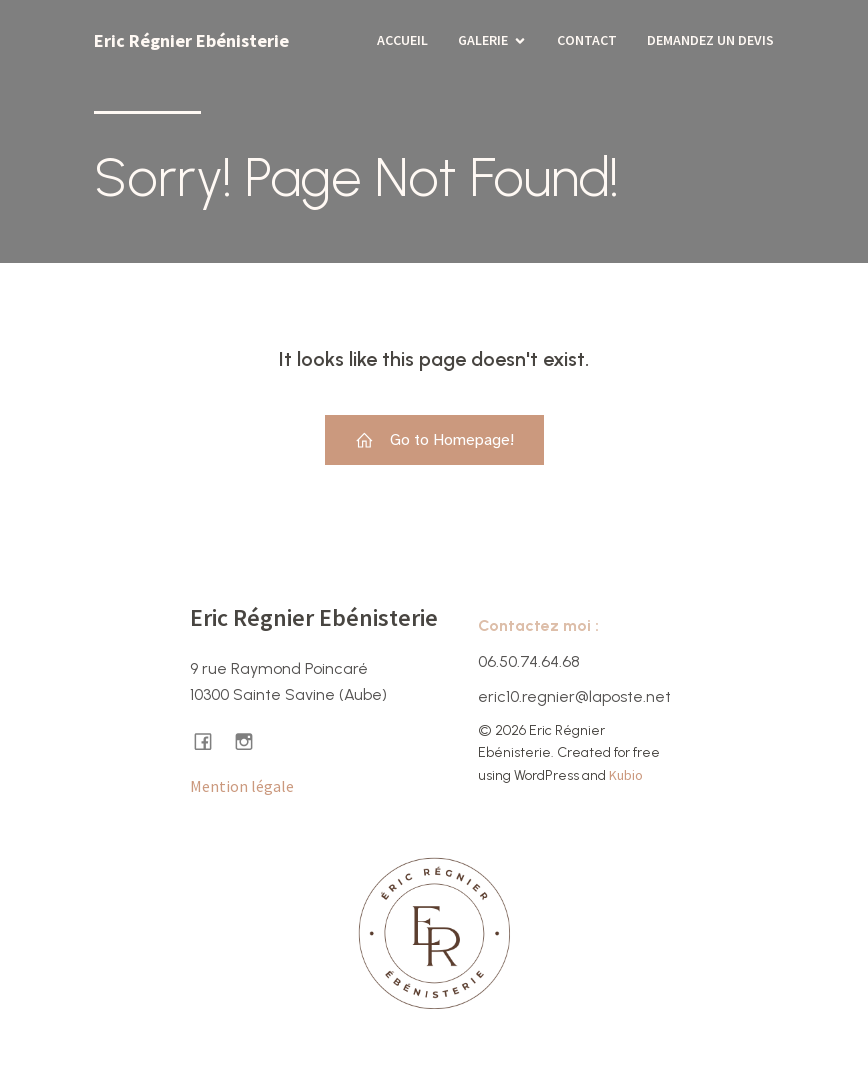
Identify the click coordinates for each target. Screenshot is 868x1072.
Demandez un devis (710, 40)
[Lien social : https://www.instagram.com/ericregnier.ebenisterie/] (251, 740)
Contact (587, 40)
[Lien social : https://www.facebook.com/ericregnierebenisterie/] (210, 740)
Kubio (626, 775)
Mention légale (242, 786)
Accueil (402, 40)
